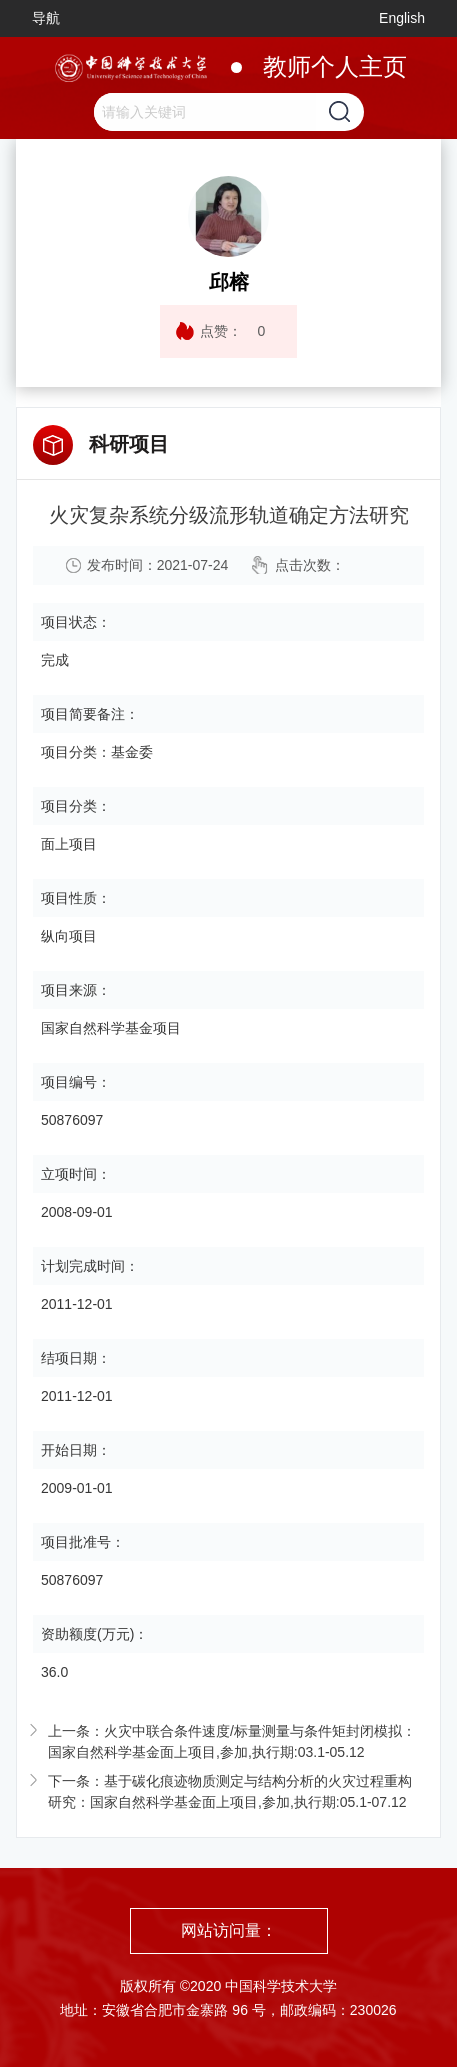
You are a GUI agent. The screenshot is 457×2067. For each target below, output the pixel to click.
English (402, 18)
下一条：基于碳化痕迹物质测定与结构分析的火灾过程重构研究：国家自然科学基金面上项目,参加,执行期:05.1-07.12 (230, 1791)
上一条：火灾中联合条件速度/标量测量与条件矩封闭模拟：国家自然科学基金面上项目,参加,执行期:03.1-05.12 (232, 1741)
